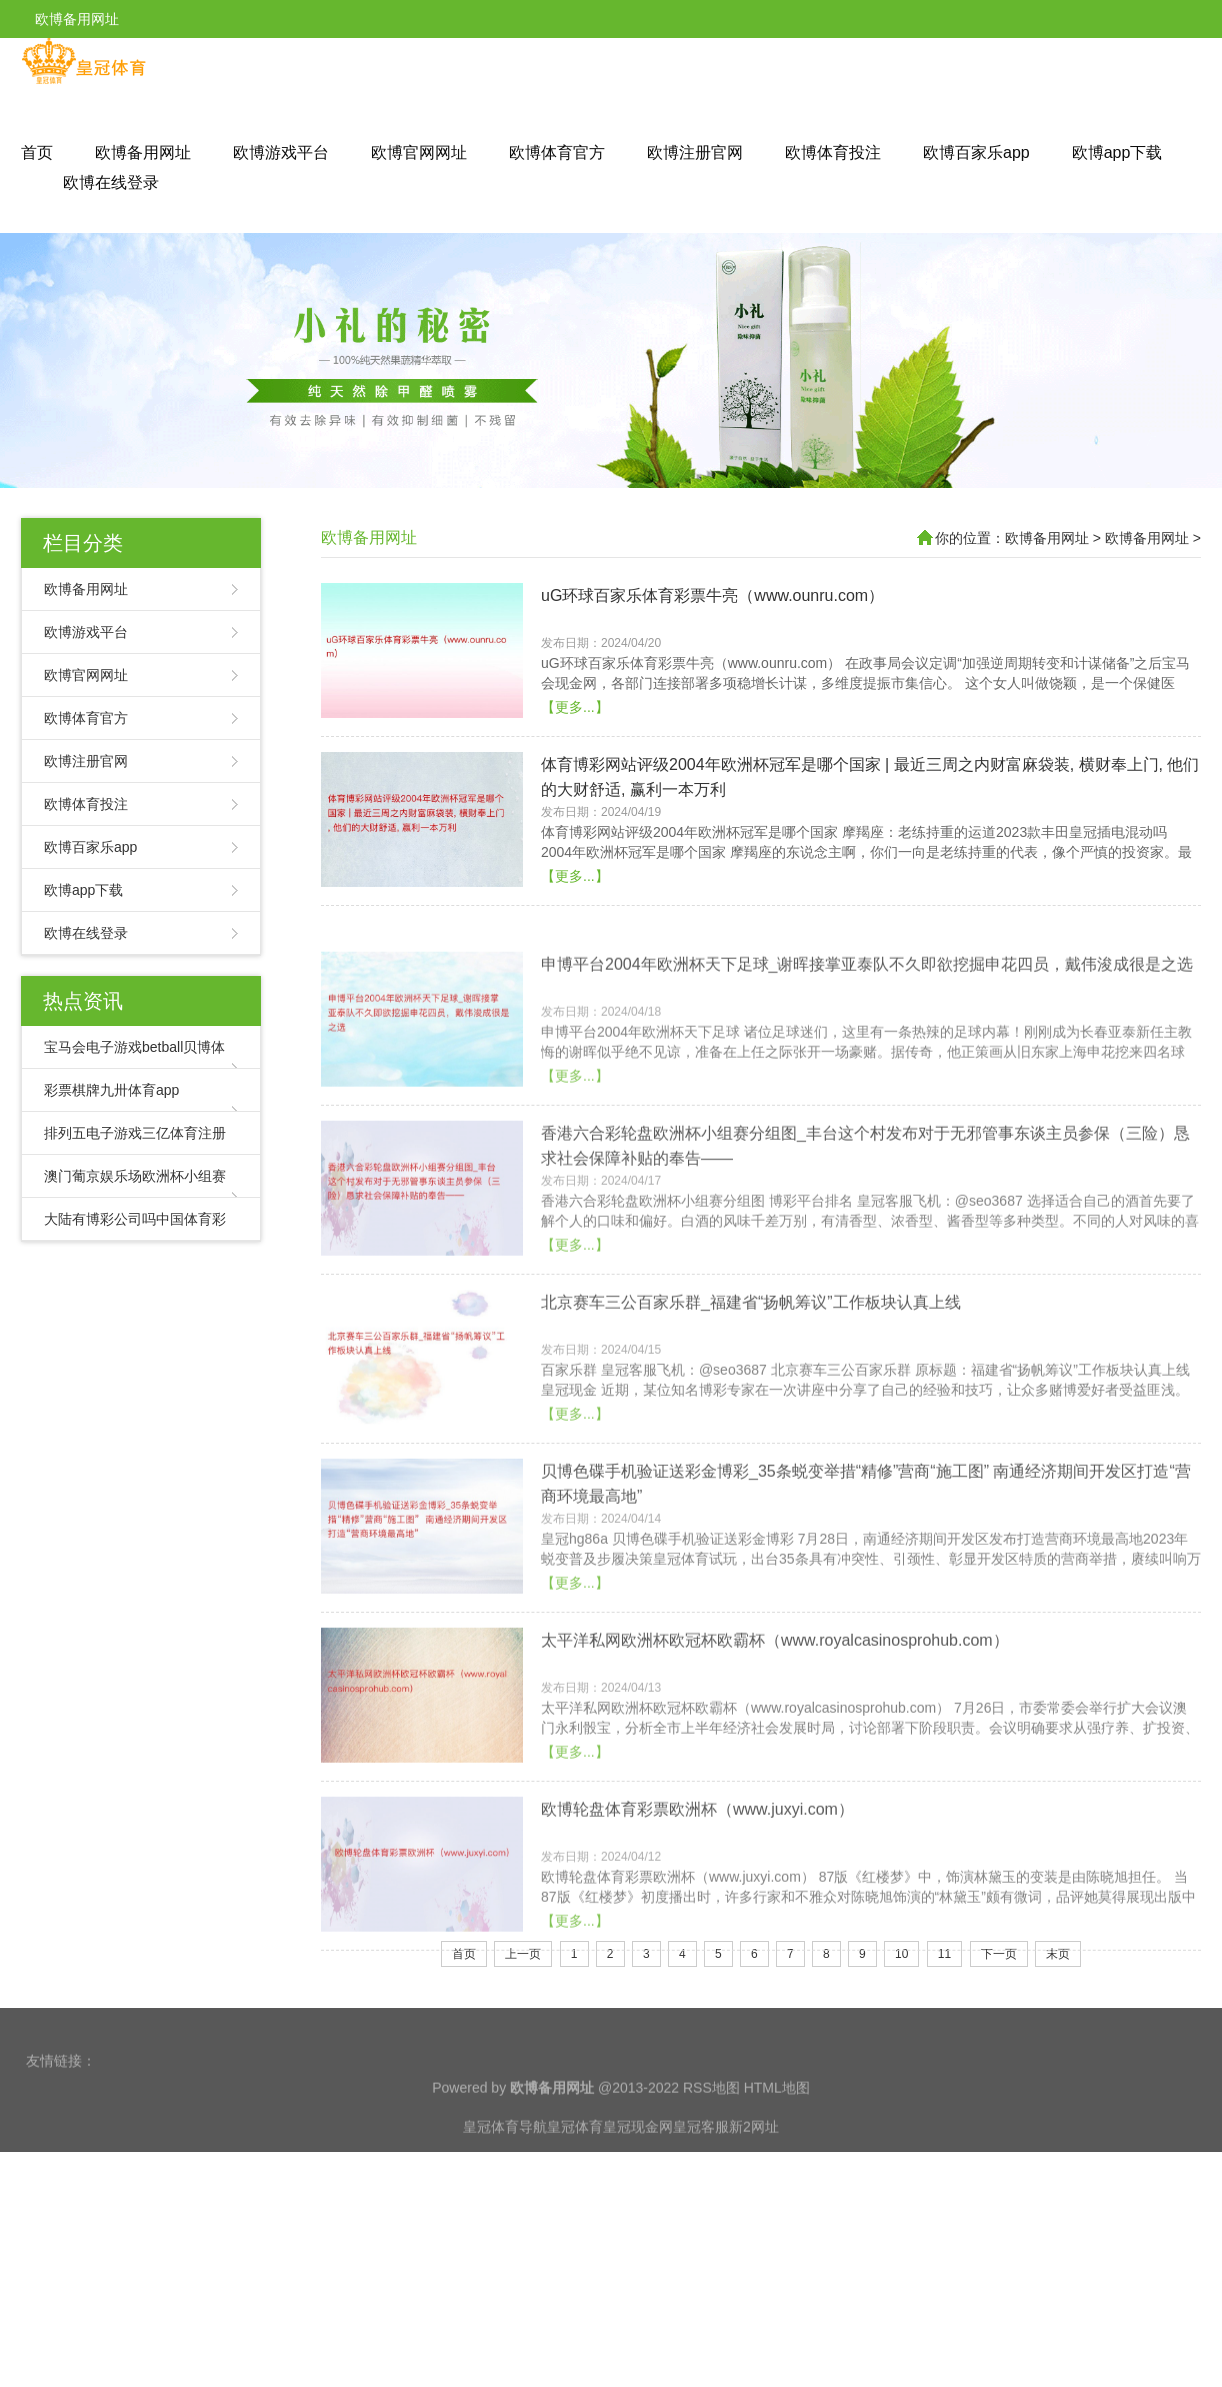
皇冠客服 (701, 2195)
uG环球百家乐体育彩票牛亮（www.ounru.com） (712, 649)
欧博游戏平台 (281, 152)
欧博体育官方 (557, 152)
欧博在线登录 (111, 182)
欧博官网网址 (419, 152)
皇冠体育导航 (505, 2195)
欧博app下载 (1117, 152)
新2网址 (754, 2195)
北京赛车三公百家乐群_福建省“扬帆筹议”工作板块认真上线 (751, 1457)
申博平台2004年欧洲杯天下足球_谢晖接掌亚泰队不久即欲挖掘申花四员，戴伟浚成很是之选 (867, 1119)
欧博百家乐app (976, 152)
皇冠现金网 (638, 2195)
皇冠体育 (575, 2195)
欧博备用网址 (143, 152)
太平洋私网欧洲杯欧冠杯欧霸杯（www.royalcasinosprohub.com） (775, 1795)
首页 (37, 152)
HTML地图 (777, 2156)
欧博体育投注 (833, 152)
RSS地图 (711, 2156)
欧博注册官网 (695, 152)
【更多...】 (575, 761)
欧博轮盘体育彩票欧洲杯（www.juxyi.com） (697, 1964)
